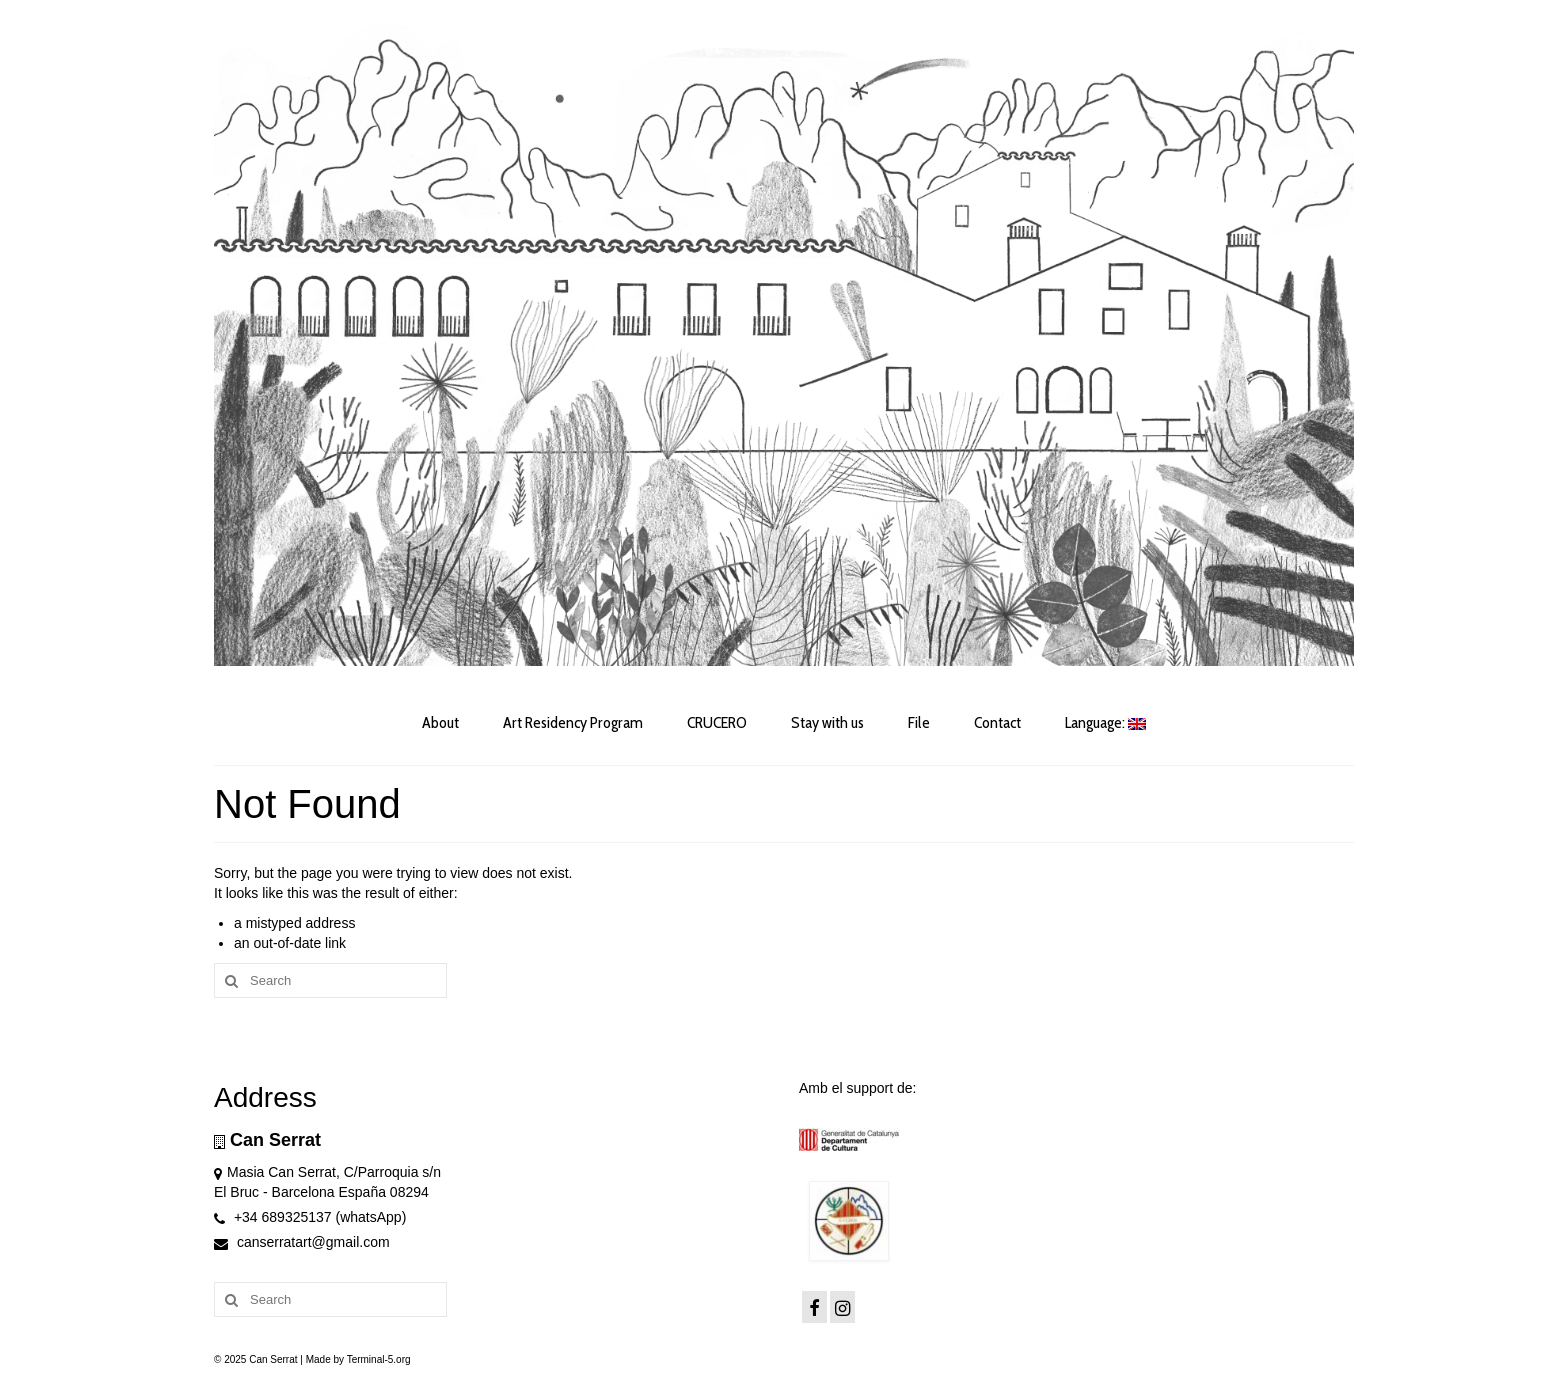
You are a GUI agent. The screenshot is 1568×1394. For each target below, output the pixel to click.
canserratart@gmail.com (302, 1242)
